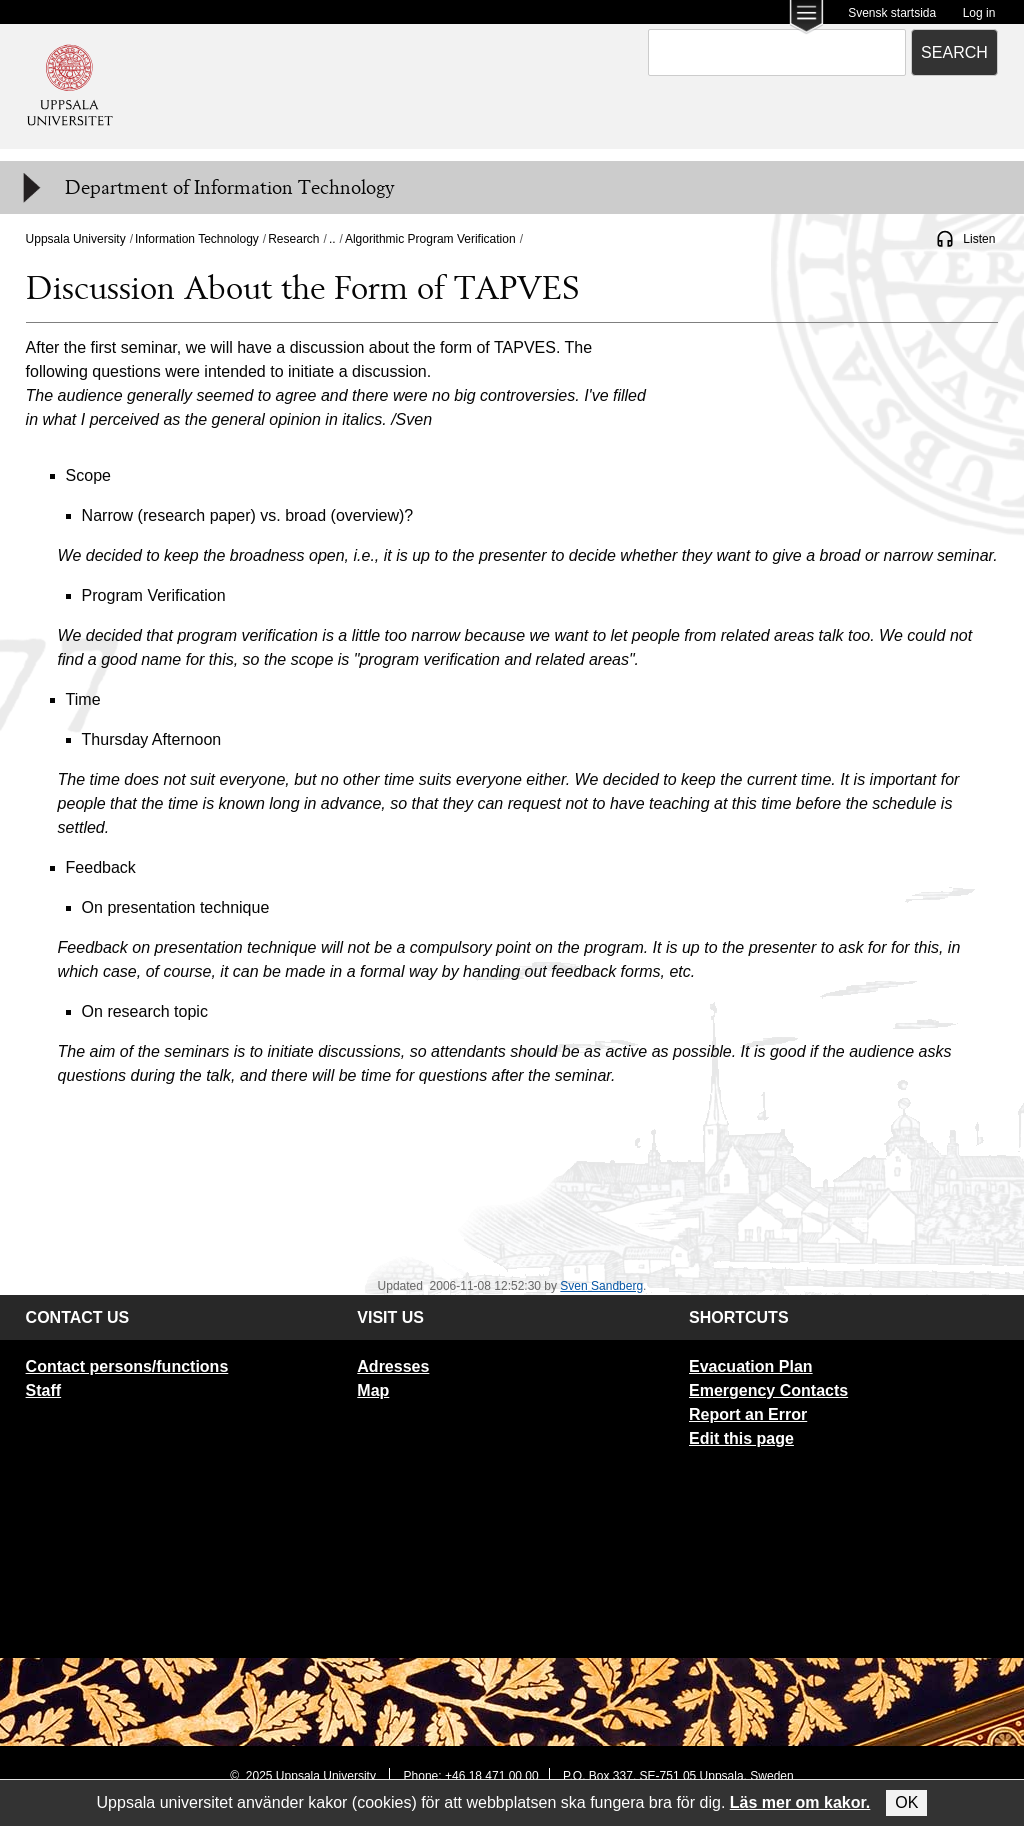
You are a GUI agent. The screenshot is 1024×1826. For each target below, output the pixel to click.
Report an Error (748, 1414)
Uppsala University (76, 239)
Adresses (393, 1366)
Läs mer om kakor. (800, 1802)
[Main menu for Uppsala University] (806, 18)
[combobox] (777, 52)
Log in (979, 13)
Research (293, 239)
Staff (44, 1390)
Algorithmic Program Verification (430, 239)
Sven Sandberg (601, 1286)
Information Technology (197, 239)
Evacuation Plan (751, 1366)
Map (373, 1390)
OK (906, 1802)
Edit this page (741, 1438)
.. (332, 239)
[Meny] (30, 188)
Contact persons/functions (127, 1366)
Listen (979, 239)
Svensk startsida (892, 13)
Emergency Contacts (768, 1390)
